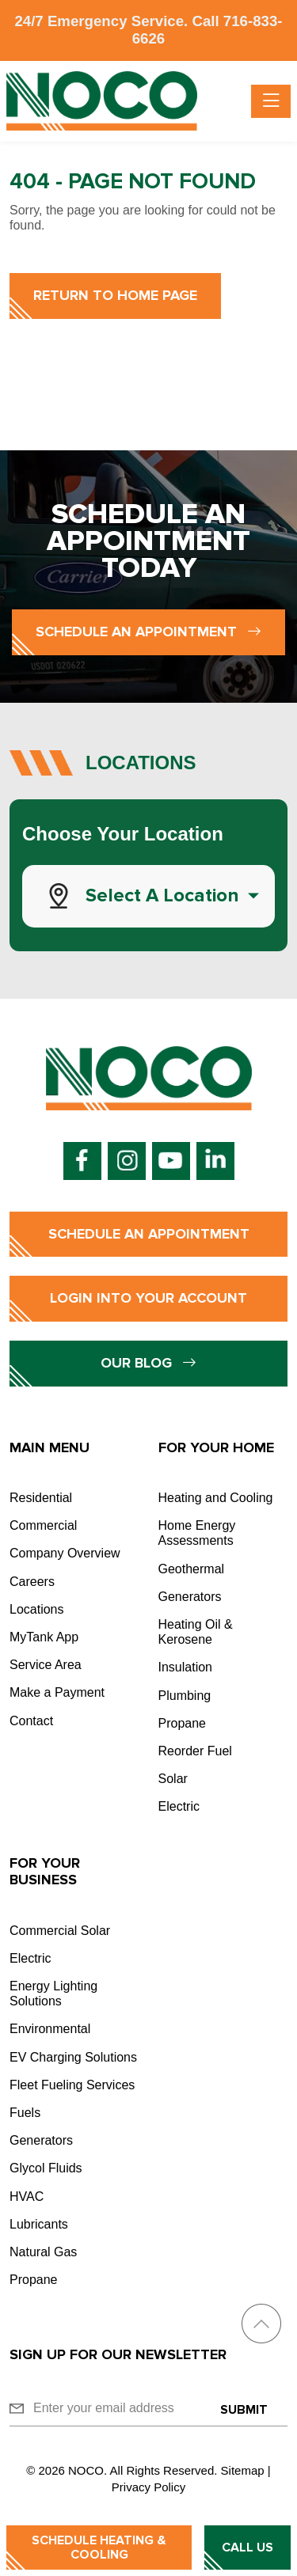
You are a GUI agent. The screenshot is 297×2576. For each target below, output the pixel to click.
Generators (190, 1596)
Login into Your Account (148, 1298)
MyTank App (44, 1637)
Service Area (46, 1664)
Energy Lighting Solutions (53, 1993)
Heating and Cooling (215, 1497)
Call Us (247, 2547)
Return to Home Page (115, 295)
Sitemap (243, 2470)
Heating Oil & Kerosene (195, 1632)
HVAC (27, 2196)
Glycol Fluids (46, 2168)
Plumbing (184, 1695)
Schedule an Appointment (148, 631)
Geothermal (191, 1569)
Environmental (50, 2028)
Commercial (43, 1525)
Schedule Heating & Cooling (99, 2547)
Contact (31, 1721)
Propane (182, 1723)
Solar (173, 1778)
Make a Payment (57, 1692)
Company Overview (65, 1553)
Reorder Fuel (195, 1751)
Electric (179, 1806)
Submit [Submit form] (244, 2410)
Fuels (25, 2112)
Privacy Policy (148, 2487)
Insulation (185, 1667)
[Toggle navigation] (271, 101)
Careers (32, 1581)
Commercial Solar (60, 1930)
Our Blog (148, 1362)
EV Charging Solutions (73, 2057)
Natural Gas (43, 2252)
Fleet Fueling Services (72, 2085)
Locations (37, 1609)
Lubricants (39, 2224)
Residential (41, 1497)
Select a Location (162, 895)
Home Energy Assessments (197, 1533)
